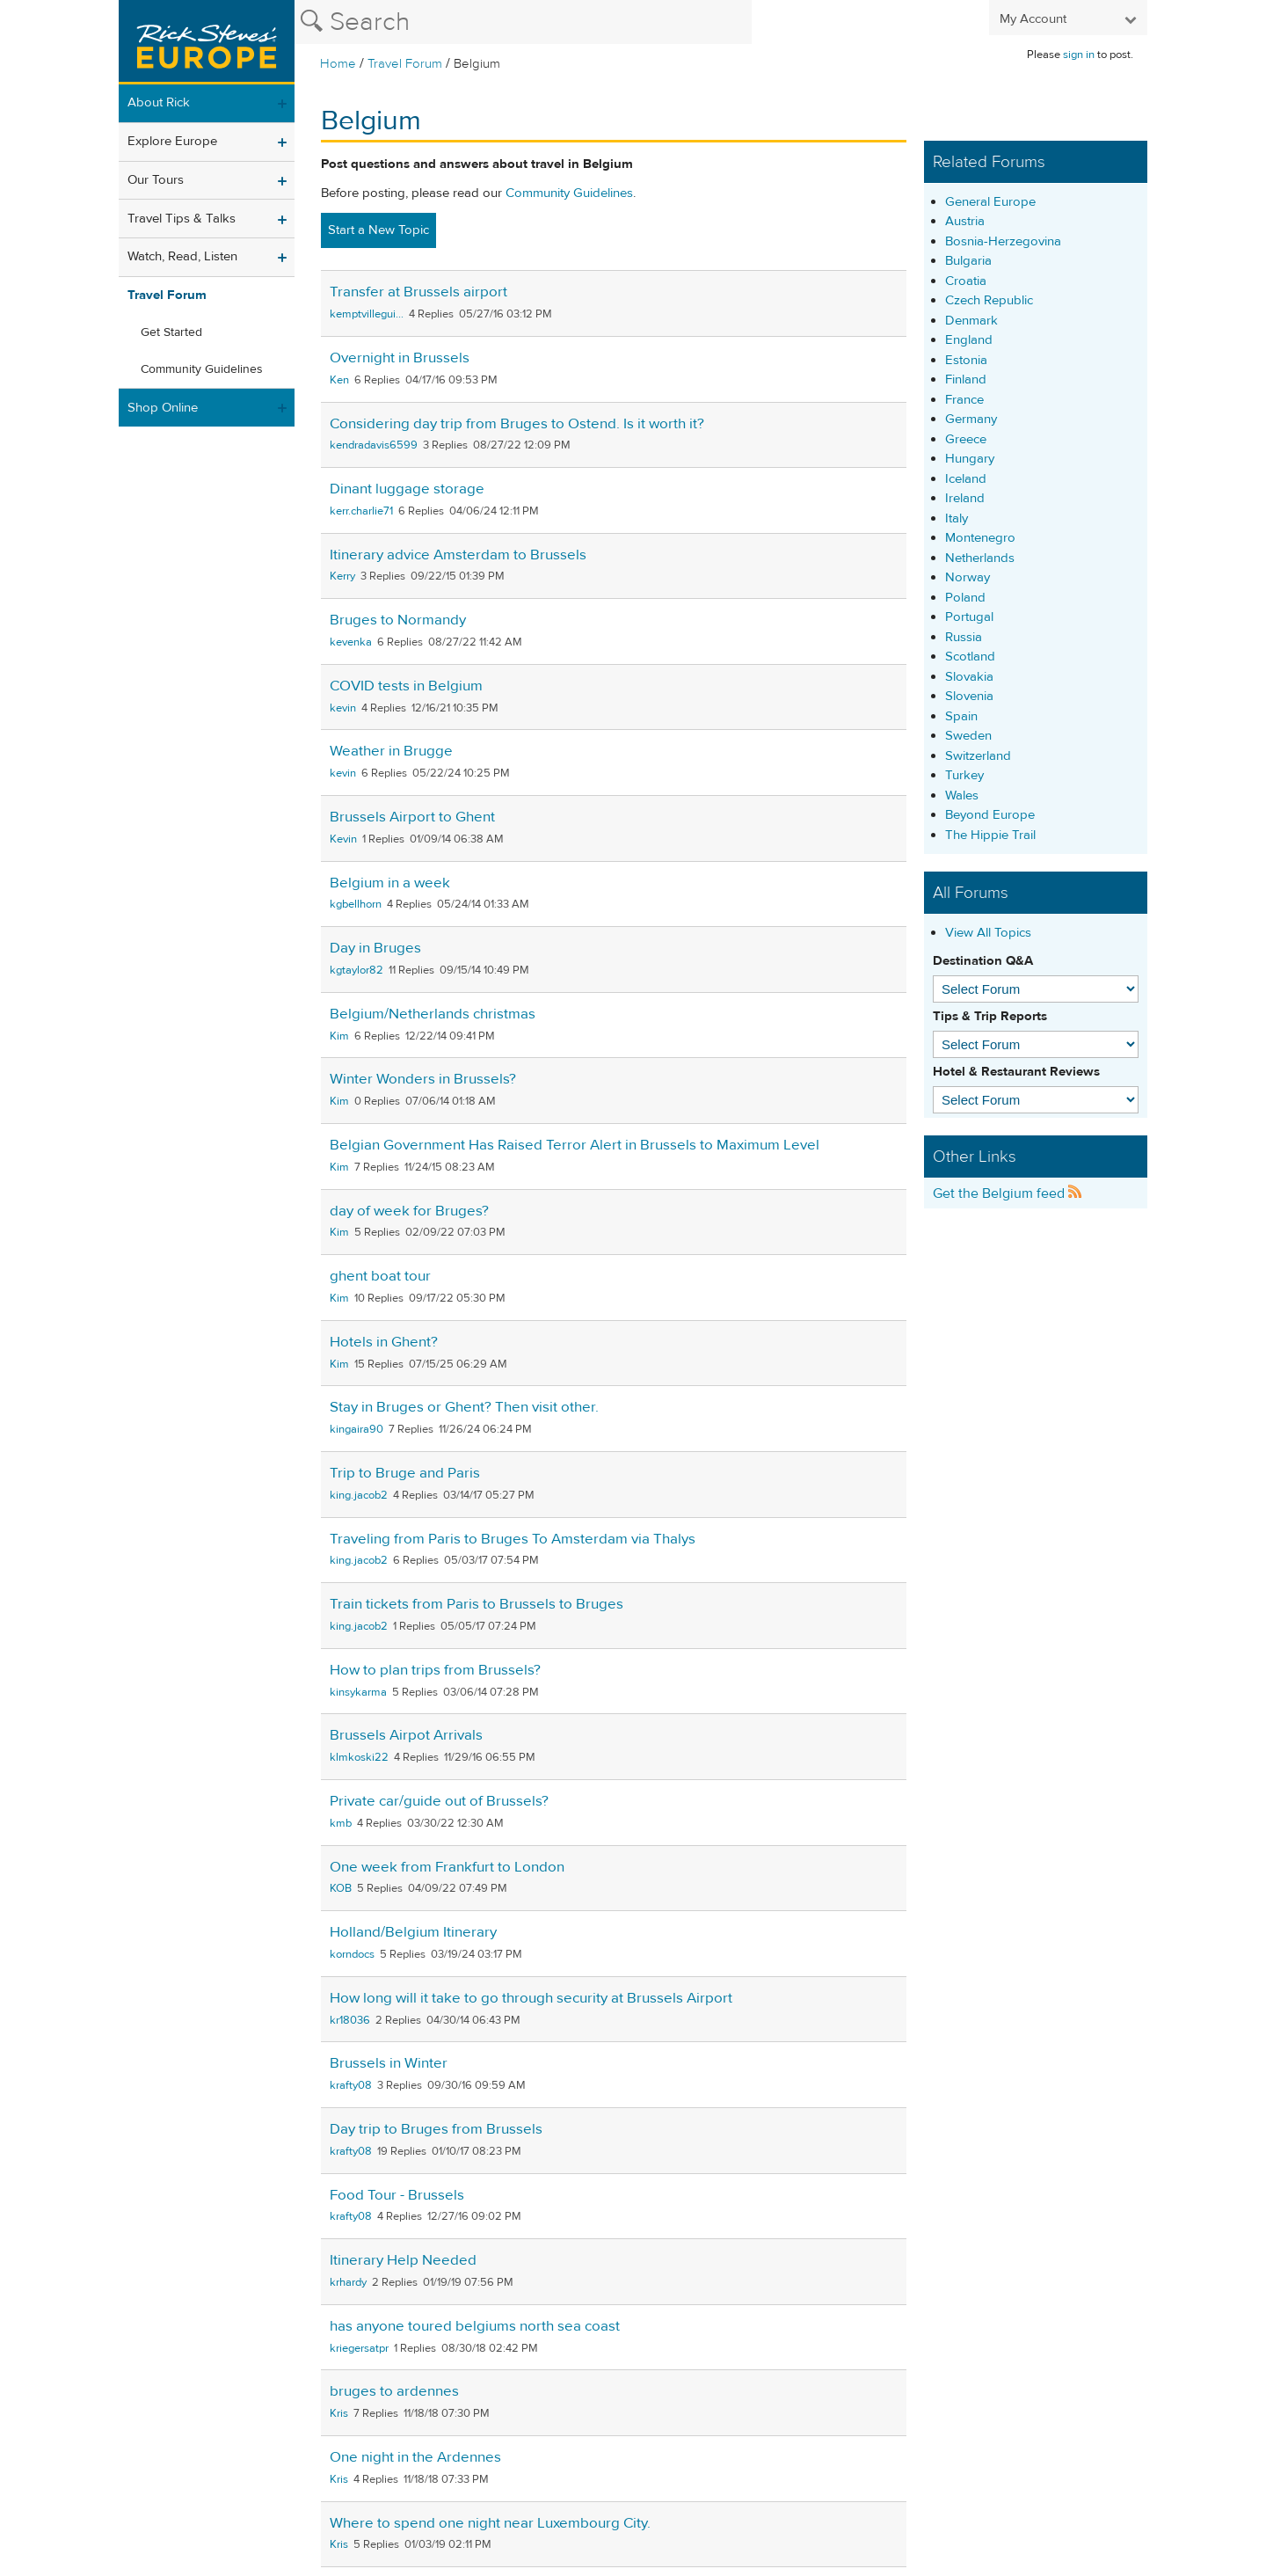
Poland (965, 597)
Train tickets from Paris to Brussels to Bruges (476, 1604)
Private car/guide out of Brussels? (439, 1801)
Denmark (971, 320)
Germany (971, 419)
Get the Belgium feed (1007, 1193)
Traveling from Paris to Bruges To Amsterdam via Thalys (512, 1539)
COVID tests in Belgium (406, 686)
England (969, 340)
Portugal (969, 617)
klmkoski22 (359, 1757)
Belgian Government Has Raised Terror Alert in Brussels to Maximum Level (574, 1145)
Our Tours (155, 179)
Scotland (970, 656)
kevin (343, 708)
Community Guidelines (202, 369)
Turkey (964, 775)
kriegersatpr (359, 2348)
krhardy (348, 2282)
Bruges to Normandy (398, 620)
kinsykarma (358, 1692)
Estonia (966, 360)
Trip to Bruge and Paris (405, 1473)
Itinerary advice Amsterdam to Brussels (458, 555)
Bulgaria (968, 260)
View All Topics (988, 932)
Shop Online (162, 407)
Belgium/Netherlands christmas (432, 1014)
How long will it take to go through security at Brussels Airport (531, 1998)
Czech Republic (989, 300)
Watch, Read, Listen (182, 256)
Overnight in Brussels (399, 358)
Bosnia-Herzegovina (1003, 241)
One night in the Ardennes (415, 2457)
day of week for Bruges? (409, 1211)
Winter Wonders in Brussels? (423, 1079)
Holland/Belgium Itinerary (413, 1932)
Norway (967, 577)
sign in (1079, 54)
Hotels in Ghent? (384, 1342)
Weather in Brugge (391, 751)
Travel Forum (404, 63)
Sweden (968, 735)
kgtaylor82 (356, 970)
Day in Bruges (375, 948)
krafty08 (351, 2085)
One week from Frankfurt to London (447, 1867)
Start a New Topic (378, 230)
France (964, 399)
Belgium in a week (390, 883)
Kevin (343, 839)
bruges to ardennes (394, 2391)
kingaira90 (356, 1429)
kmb (341, 1823)
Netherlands (980, 558)
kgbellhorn (356, 904)
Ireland (965, 498)
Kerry (342, 576)
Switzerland (978, 756)
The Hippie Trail (990, 835)
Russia (963, 637)
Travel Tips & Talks (181, 218)
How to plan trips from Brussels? (435, 1670)
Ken (339, 380)
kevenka (351, 642)
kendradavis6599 (374, 445)
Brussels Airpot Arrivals (406, 1735)
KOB (341, 1888)
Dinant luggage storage (407, 489)
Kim (339, 1036)
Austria (965, 221)
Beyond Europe (990, 814)
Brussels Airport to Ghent (412, 817)
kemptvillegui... (367, 314)
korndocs (352, 1954)
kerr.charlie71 (361, 511)
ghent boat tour (380, 1276)
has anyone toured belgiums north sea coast (475, 2326)
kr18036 (350, 2020)
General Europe (990, 201)
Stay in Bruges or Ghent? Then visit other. (464, 1407)
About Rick (158, 102)
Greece (965, 439)
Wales (962, 795)
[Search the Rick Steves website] (523, 22)
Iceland (965, 479)
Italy (956, 518)
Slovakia (969, 676)
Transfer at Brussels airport (418, 292)
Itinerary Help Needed (403, 2260)
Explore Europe (172, 141)
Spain (961, 716)
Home (338, 63)
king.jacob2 (359, 1495)
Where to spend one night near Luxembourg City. (490, 2523)
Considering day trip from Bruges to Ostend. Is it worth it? (517, 424)
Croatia (965, 281)
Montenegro (980, 537)
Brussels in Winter (388, 2063)
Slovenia (969, 696)
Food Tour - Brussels (397, 2195)
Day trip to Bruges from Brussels (436, 2129)
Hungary (969, 458)
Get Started (171, 332)
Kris (339, 2413)
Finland (965, 379)
